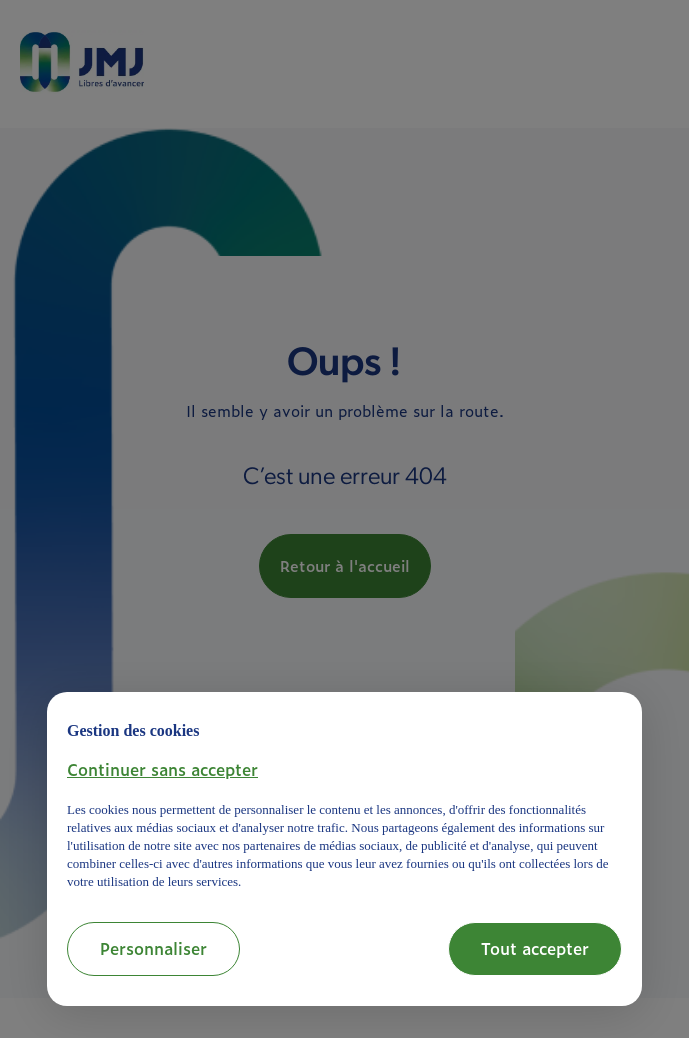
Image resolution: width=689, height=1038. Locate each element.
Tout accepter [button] (535, 948)
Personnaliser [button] (153, 948)
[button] (162, 769)
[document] (344, 802)
